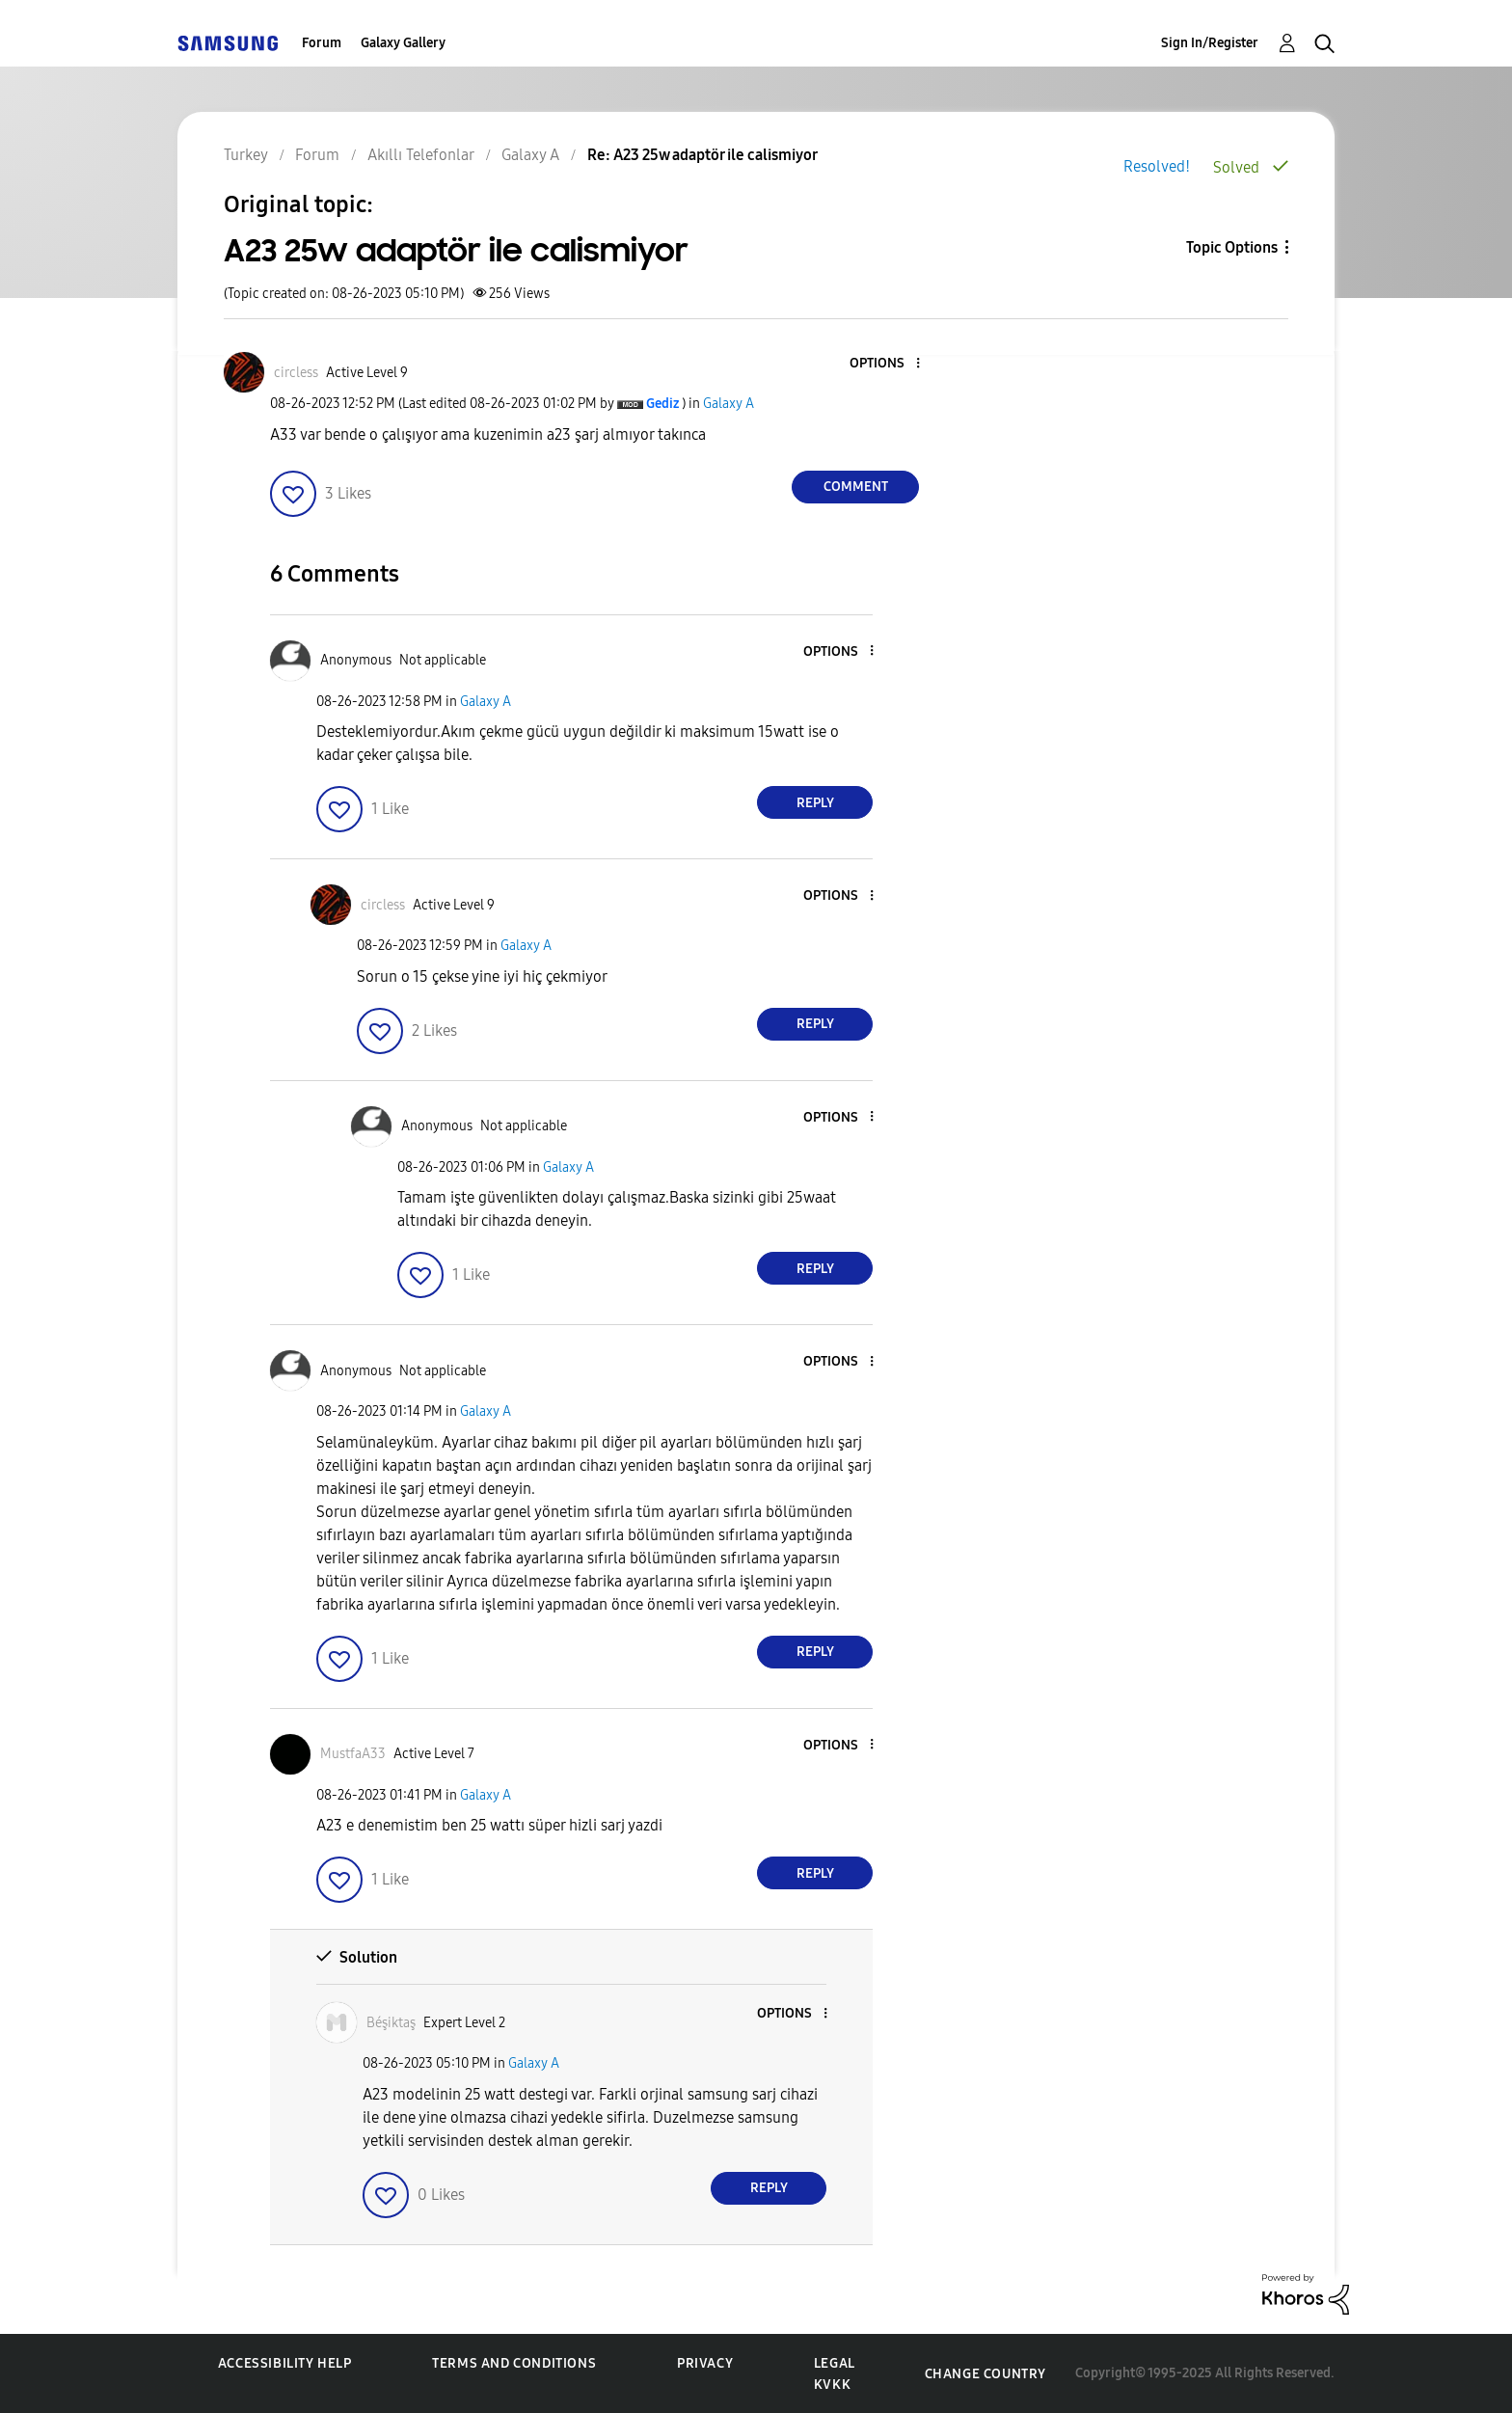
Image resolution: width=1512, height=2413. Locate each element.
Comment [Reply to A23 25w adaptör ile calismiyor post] (856, 486)
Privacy (705, 2363)
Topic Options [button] (1232, 247)
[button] (886, 364)
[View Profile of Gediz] (662, 403)
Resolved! (1156, 166)
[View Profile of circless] (296, 373)
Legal (834, 2363)
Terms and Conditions (514, 2363)
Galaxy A (728, 403)
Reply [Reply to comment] (815, 803)
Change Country (985, 2374)
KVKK (832, 2384)
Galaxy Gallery (403, 43)
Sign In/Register (1209, 43)
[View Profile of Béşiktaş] (391, 2023)
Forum (321, 43)
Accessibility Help (285, 2363)
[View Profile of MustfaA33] (353, 1754)
